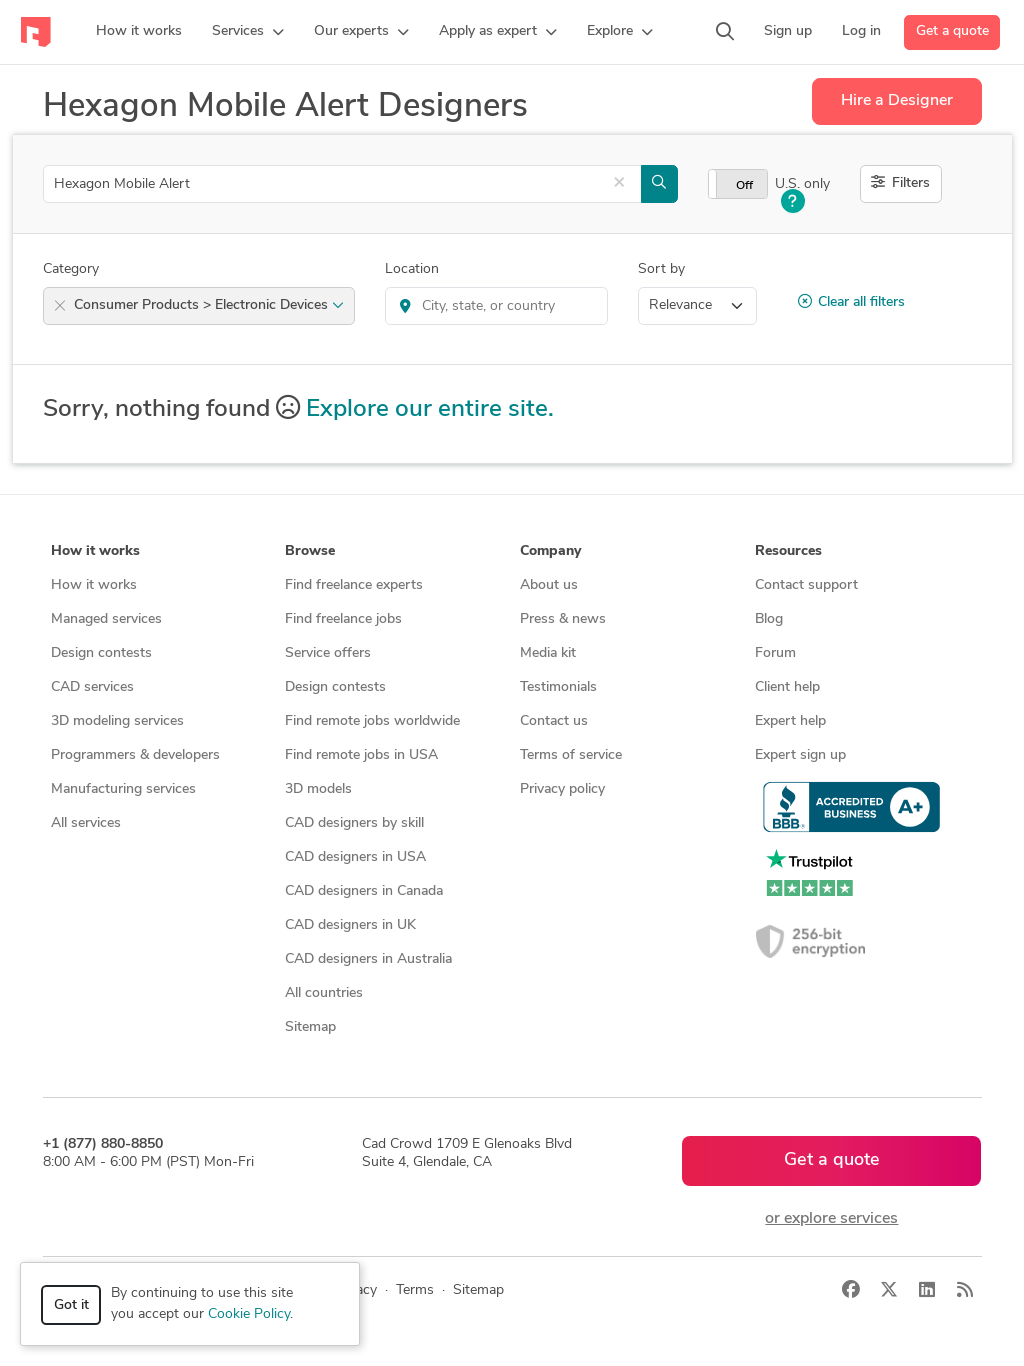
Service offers (328, 653)
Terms (415, 1290)
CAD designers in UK (350, 925)
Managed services (106, 619)
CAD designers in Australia (368, 959)
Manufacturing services (123, 789)
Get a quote (952, 31)
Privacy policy (562, 789)
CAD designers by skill (354, 823)
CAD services (92, 687)
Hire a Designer (897, 101)
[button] (248, 32)
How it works (94, 585)
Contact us (554, 721)
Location (412, 269)
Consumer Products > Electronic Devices (209, 305)
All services (86, 823)
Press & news (563, 619)
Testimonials (558, 687)
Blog (769, 619)
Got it (71, 1305)
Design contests (101, 653)
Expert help (790, 721)
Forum (775, 653)
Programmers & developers (135, 755)
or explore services (831, 1219)
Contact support (806, 585)
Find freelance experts (354, 585)
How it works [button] (95, 551)
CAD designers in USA (355, 857)
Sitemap (310, 1027)
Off (744, 186)
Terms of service (571, 755)
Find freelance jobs (343, 619)
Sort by (661, 269)
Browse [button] (310, 551)
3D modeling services (117, 721)
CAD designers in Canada (364, 891)
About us (549, 585)
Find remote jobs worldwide (372, 721)
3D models (318, 789)
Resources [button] (788, 551)
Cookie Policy (249, 1314)
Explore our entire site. (430, 410)
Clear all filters (851, 302)
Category (71, 269)
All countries (324, 993)
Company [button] (550, 551)
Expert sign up (800, 755)
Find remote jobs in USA (361, 755)
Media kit (548, 653)
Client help (787, 687)
